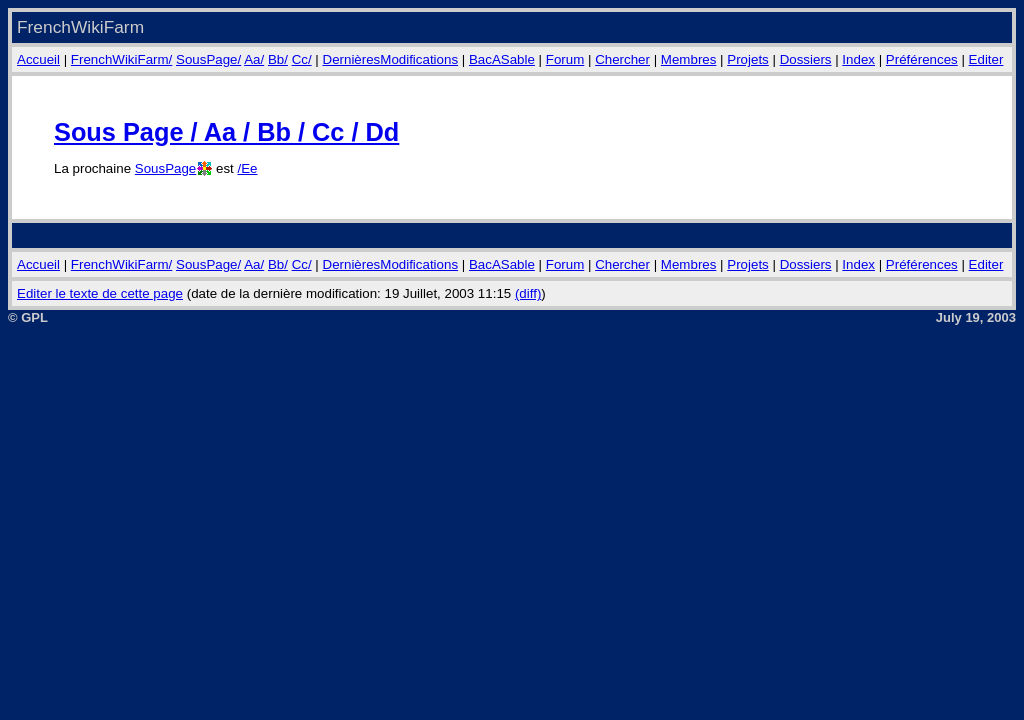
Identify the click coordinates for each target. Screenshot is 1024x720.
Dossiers (806, 59)
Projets (747, 59)
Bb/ (278, 59)
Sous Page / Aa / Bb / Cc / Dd (226, 132)
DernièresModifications (391, 59)
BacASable (502, 59)
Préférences (922, 59)
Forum (565, 59)
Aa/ (254, 59)
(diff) (528, 293)
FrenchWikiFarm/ (121, 59)
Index (858, 59)
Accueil (38, 59)
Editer (986, 59)
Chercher (622, 59)
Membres (689, 59)
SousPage (166, 168)
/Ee (247, 168)
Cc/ (302, 59)
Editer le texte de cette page (100, 293)
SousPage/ (208, 59)
